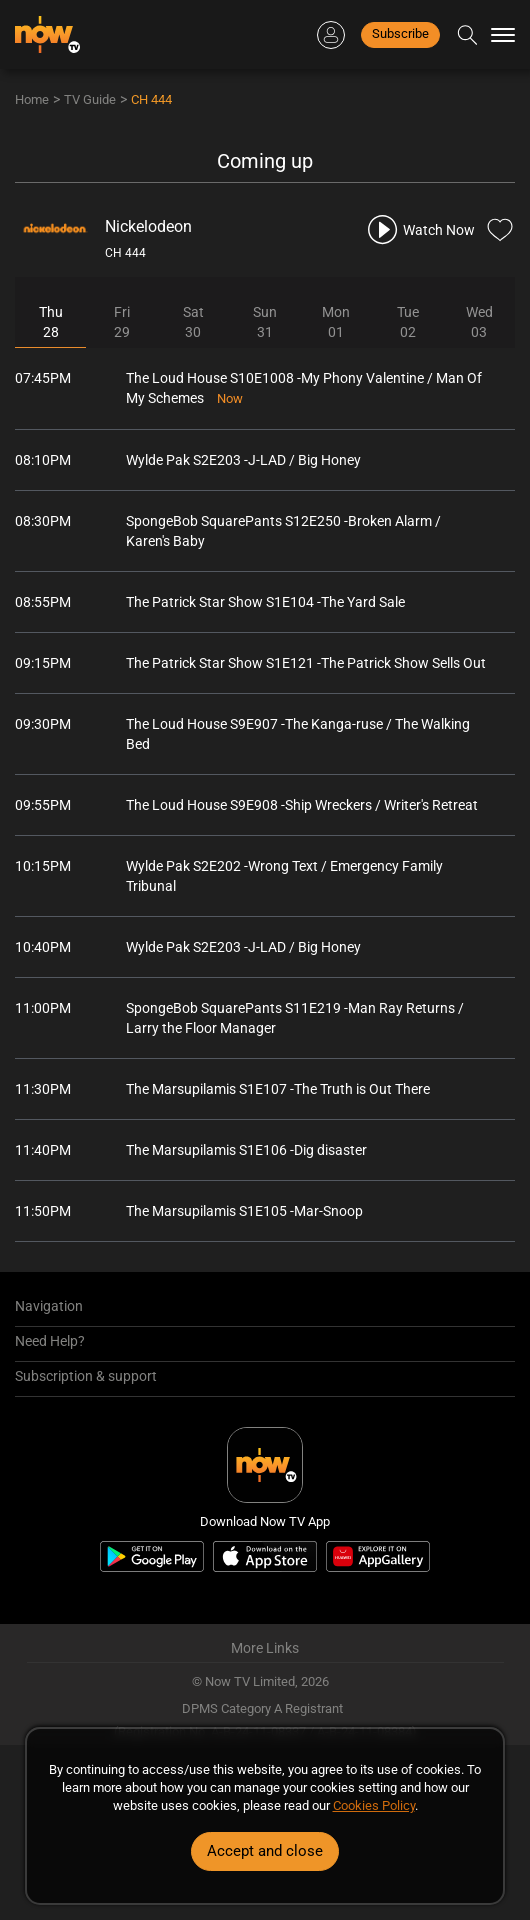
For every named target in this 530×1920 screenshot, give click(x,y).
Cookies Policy (374, 1805)
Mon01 (336, 322)
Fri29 (122, 322)
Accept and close (265, 1851)
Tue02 (408, 322)
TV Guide (90, 99)
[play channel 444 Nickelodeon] (420, 229)
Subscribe (400, 33)
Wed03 (479, 322)
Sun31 (265, 322)
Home (32, 99)
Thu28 (51, 322)
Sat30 (193, 322)
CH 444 (151, 99)
